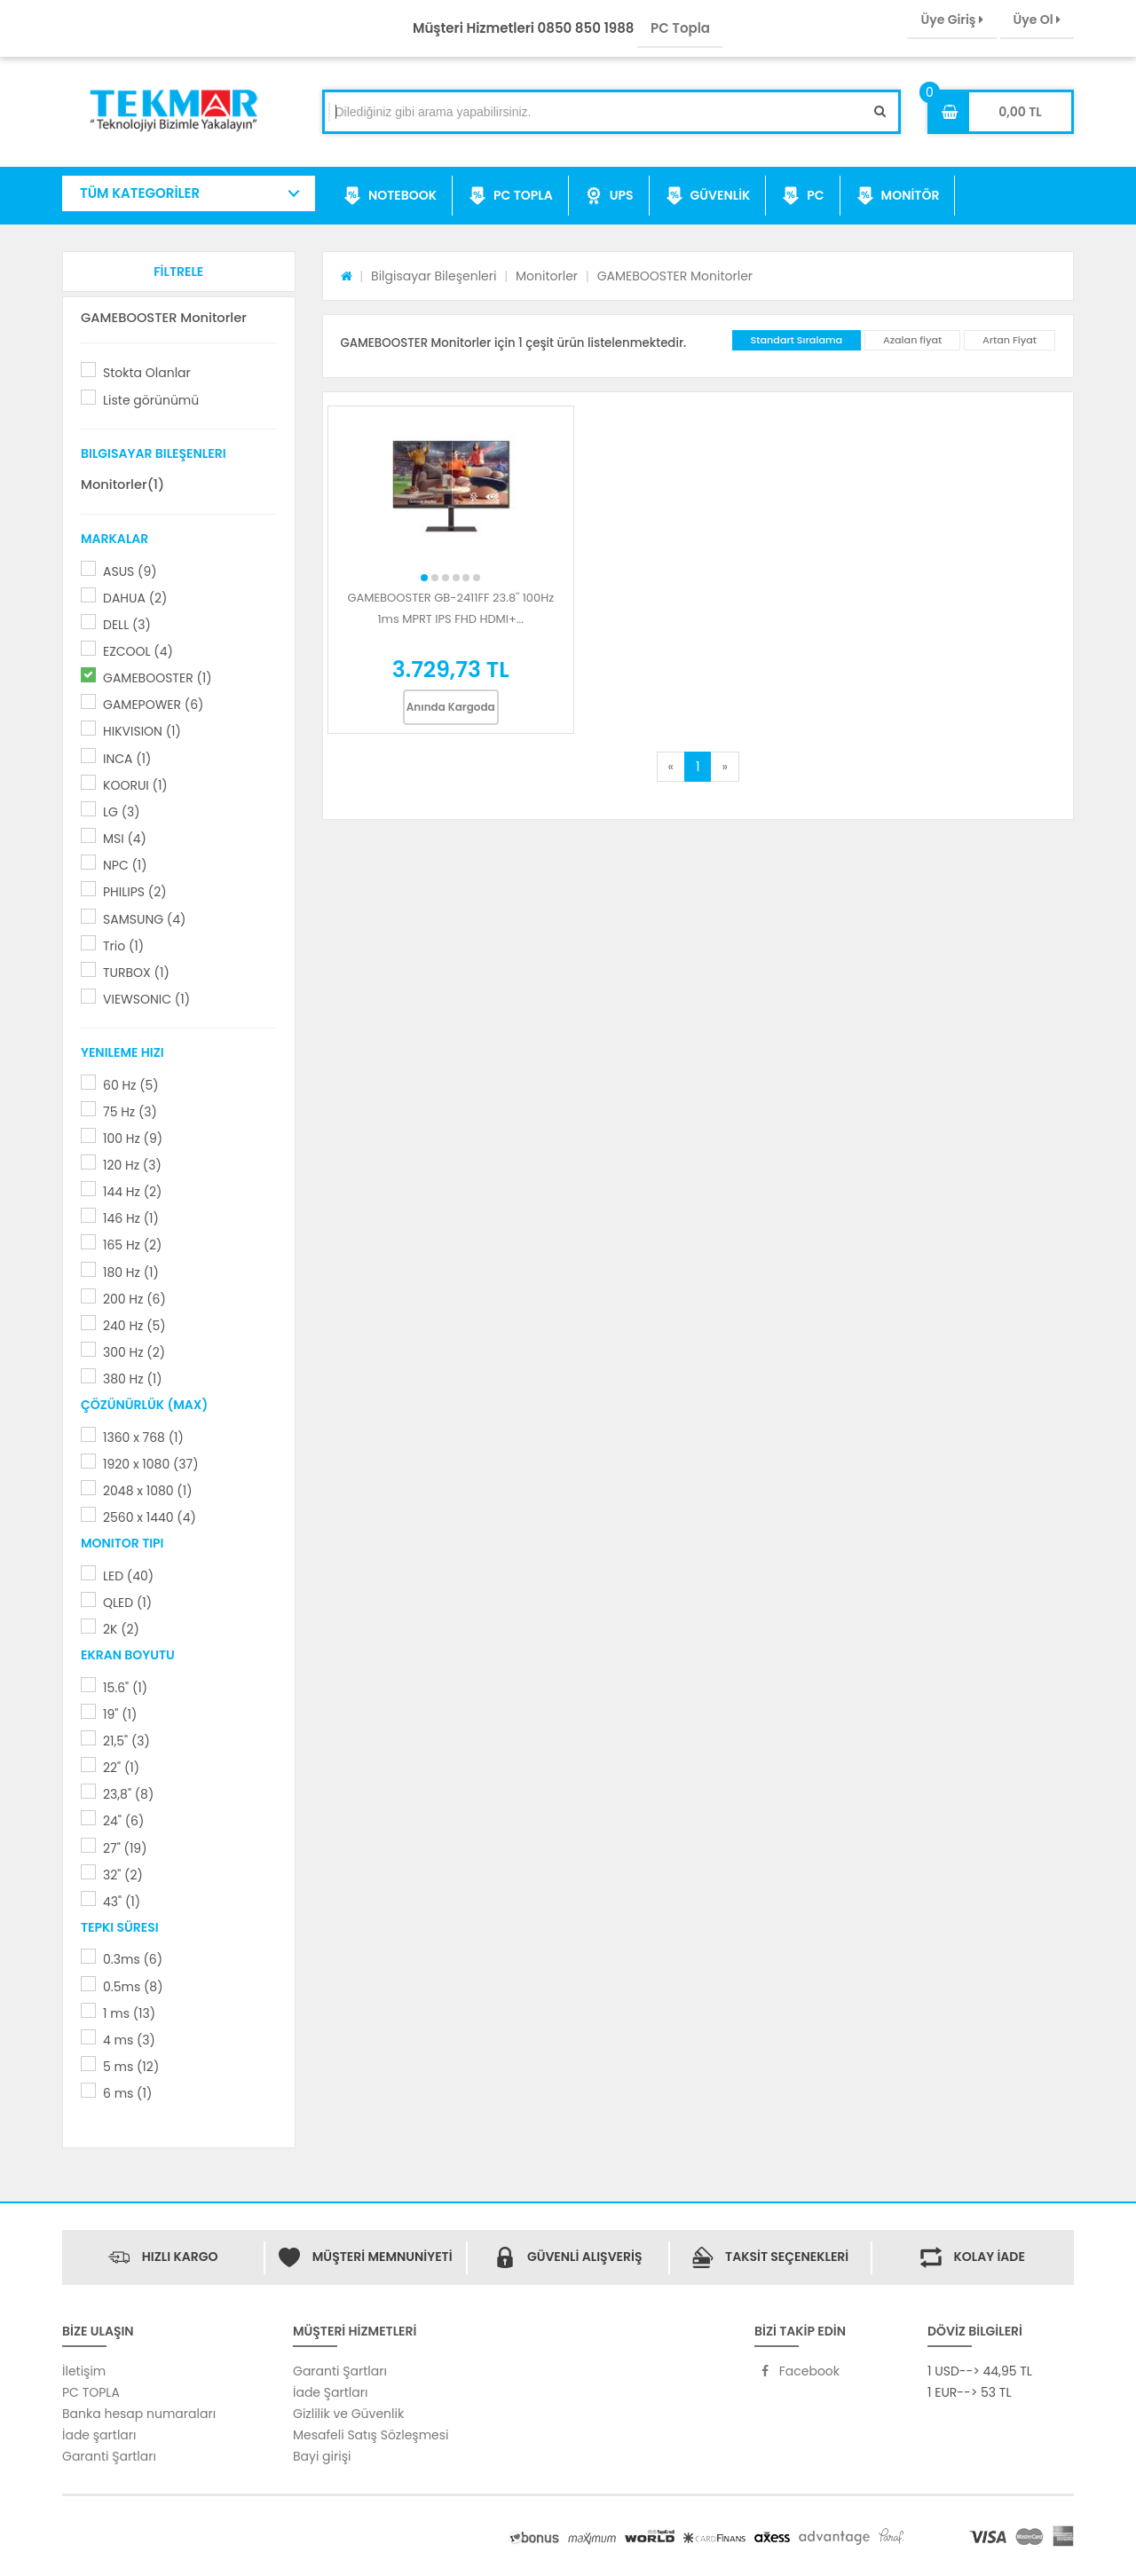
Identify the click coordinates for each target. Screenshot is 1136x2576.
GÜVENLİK (708, 196)
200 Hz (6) (134, 1299)
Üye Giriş (951, 19)
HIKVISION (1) (142, 731)
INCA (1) (127, 759)
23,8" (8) (128, 1794)
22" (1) (121, 1767)
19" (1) (120, 1714)
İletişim (84, 2371)
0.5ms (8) (133, 1987)
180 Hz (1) (131, 1272)
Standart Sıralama (797, 340)
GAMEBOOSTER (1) (157, 678)
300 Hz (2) (134, 1352)
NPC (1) (125, 865)
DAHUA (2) (135, 598)
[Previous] (671, 767)
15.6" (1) (125, 1688)
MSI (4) (124, 838)
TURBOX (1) (136, 972)
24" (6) (123, 1821)
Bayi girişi (322, 2456)
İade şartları (99, 2435)
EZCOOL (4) (138, 651)
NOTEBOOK (390, 196)
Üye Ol (1037, 19)
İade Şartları (330, 2392)
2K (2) (121, 1629)
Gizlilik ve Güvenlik (348, 2413)
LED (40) (128, 1576)
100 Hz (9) (132, 1138)
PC (803, 196)
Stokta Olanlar (147, 373)
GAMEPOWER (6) (153, 704)
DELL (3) (127, 625)
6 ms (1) (127, 2093)
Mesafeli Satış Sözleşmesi (371, 2435)
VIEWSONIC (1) (146, 999)
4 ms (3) (129, 2040)
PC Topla (680, 28)
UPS (609, 196)
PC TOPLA (511, 196)
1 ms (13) (129, 2013)
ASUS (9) (130, 571)
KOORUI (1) (135, 785)
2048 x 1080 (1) (148, 1491)
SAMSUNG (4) (144, 919)
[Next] (724, 767)
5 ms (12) (131, 2067)
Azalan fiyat (912, 340)
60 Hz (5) (131, 1085)
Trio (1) (123, 946)
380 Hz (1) (132, 1379)
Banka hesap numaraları (139, 2413)
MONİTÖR (898, 196)
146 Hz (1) (131, 1218)
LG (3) (121, 812)
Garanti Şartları (109, 2456)
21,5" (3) (126, 1741)
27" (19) (125, 1848)
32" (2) (123, 1875)
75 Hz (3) (130, 1112)
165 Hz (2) (132, 1245)
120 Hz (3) (132, 1165)
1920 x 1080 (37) (151, 1464)
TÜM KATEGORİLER (140, 193)
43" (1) (121, 1901)
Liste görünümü (151, 400)
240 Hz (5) (134, 1326)
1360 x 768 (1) (143, 1437)
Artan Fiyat (1009, 340)
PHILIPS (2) (135, 892)
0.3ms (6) (132, 1959)
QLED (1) (127, 1602)
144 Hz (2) (132, 1192)
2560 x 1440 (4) (149, 1517)
